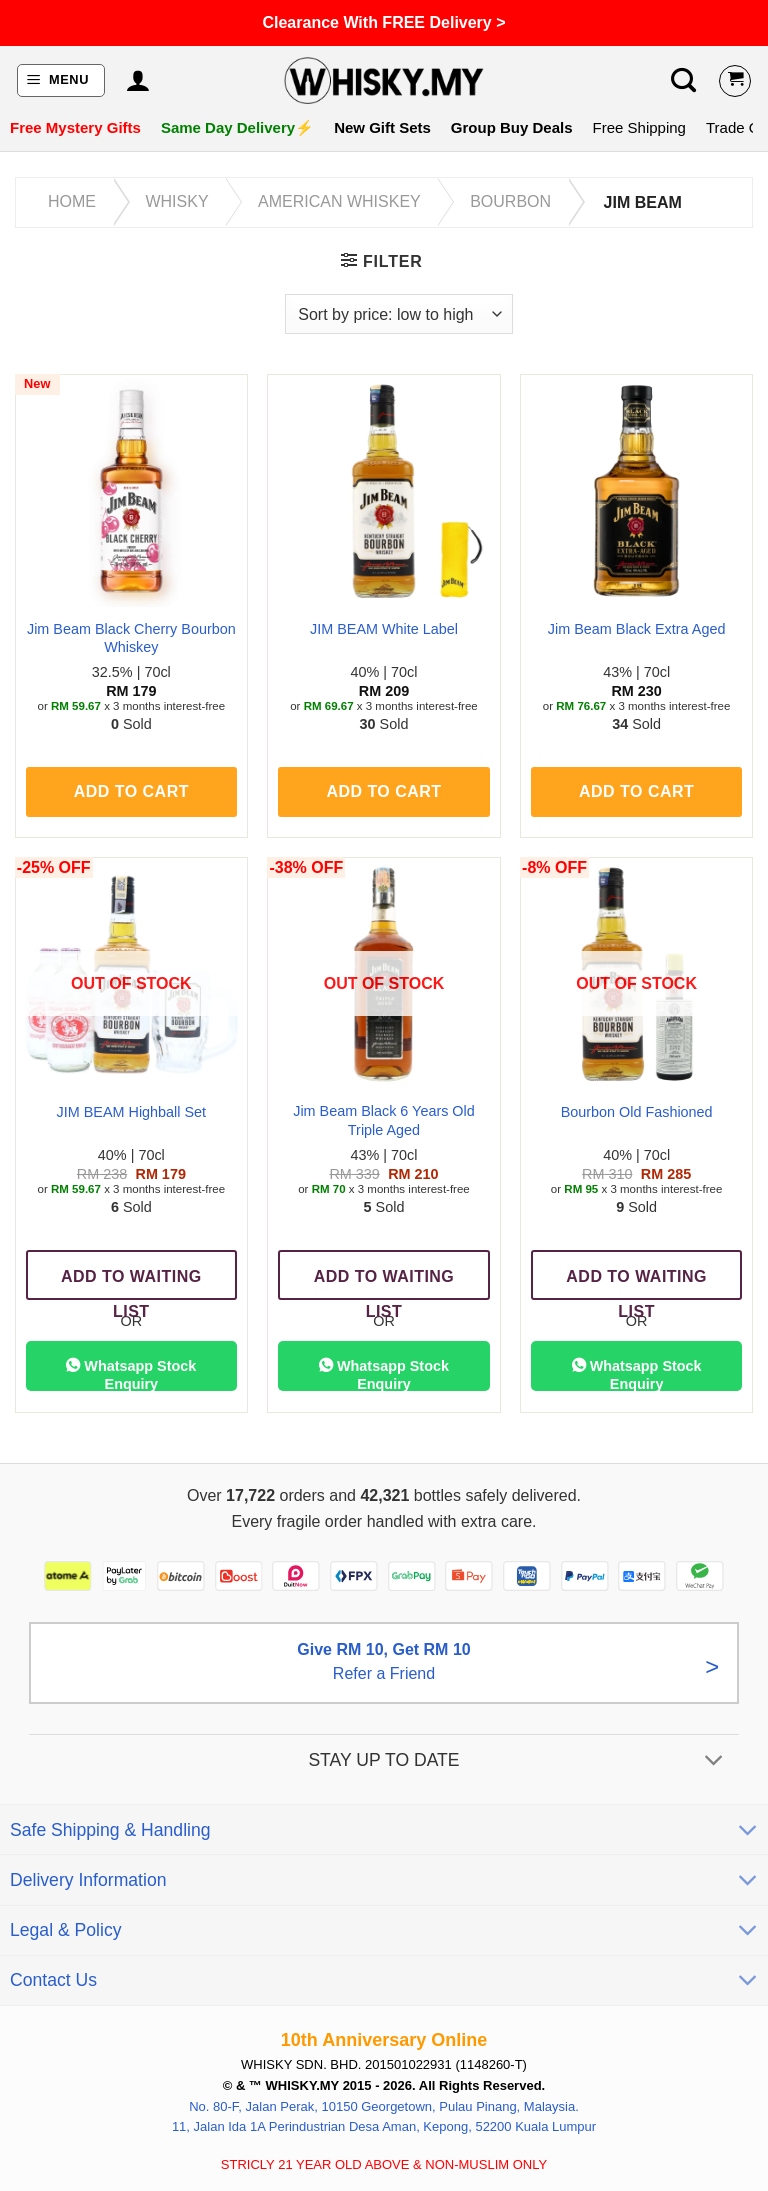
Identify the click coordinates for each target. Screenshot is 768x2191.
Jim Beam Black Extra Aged (637, 629)
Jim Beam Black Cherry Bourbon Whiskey (131, 638)
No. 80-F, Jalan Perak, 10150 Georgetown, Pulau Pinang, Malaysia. (384, 2105)
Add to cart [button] (131, 791)
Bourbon (510, 201)
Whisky (176, 201)
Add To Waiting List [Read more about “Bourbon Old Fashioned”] (636, 1284)
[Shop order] (398, 314)
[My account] (137, 81)
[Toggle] (714, 1761)
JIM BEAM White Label (384, 629)
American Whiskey (339, 201)
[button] (61, 80)
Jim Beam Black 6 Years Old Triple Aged (384, 1120)
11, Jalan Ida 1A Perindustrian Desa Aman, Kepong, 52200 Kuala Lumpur (384, 2126)
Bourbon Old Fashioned (637, 1112)
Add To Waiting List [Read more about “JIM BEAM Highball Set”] (131, 1284)
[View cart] (735, 81)
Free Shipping (639, 127)
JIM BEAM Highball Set (132, 1112)
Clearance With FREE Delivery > (383, 22)
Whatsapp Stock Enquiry (131, 1373)
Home (72, 201)
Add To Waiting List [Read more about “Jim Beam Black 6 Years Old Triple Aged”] (384, 1284)
